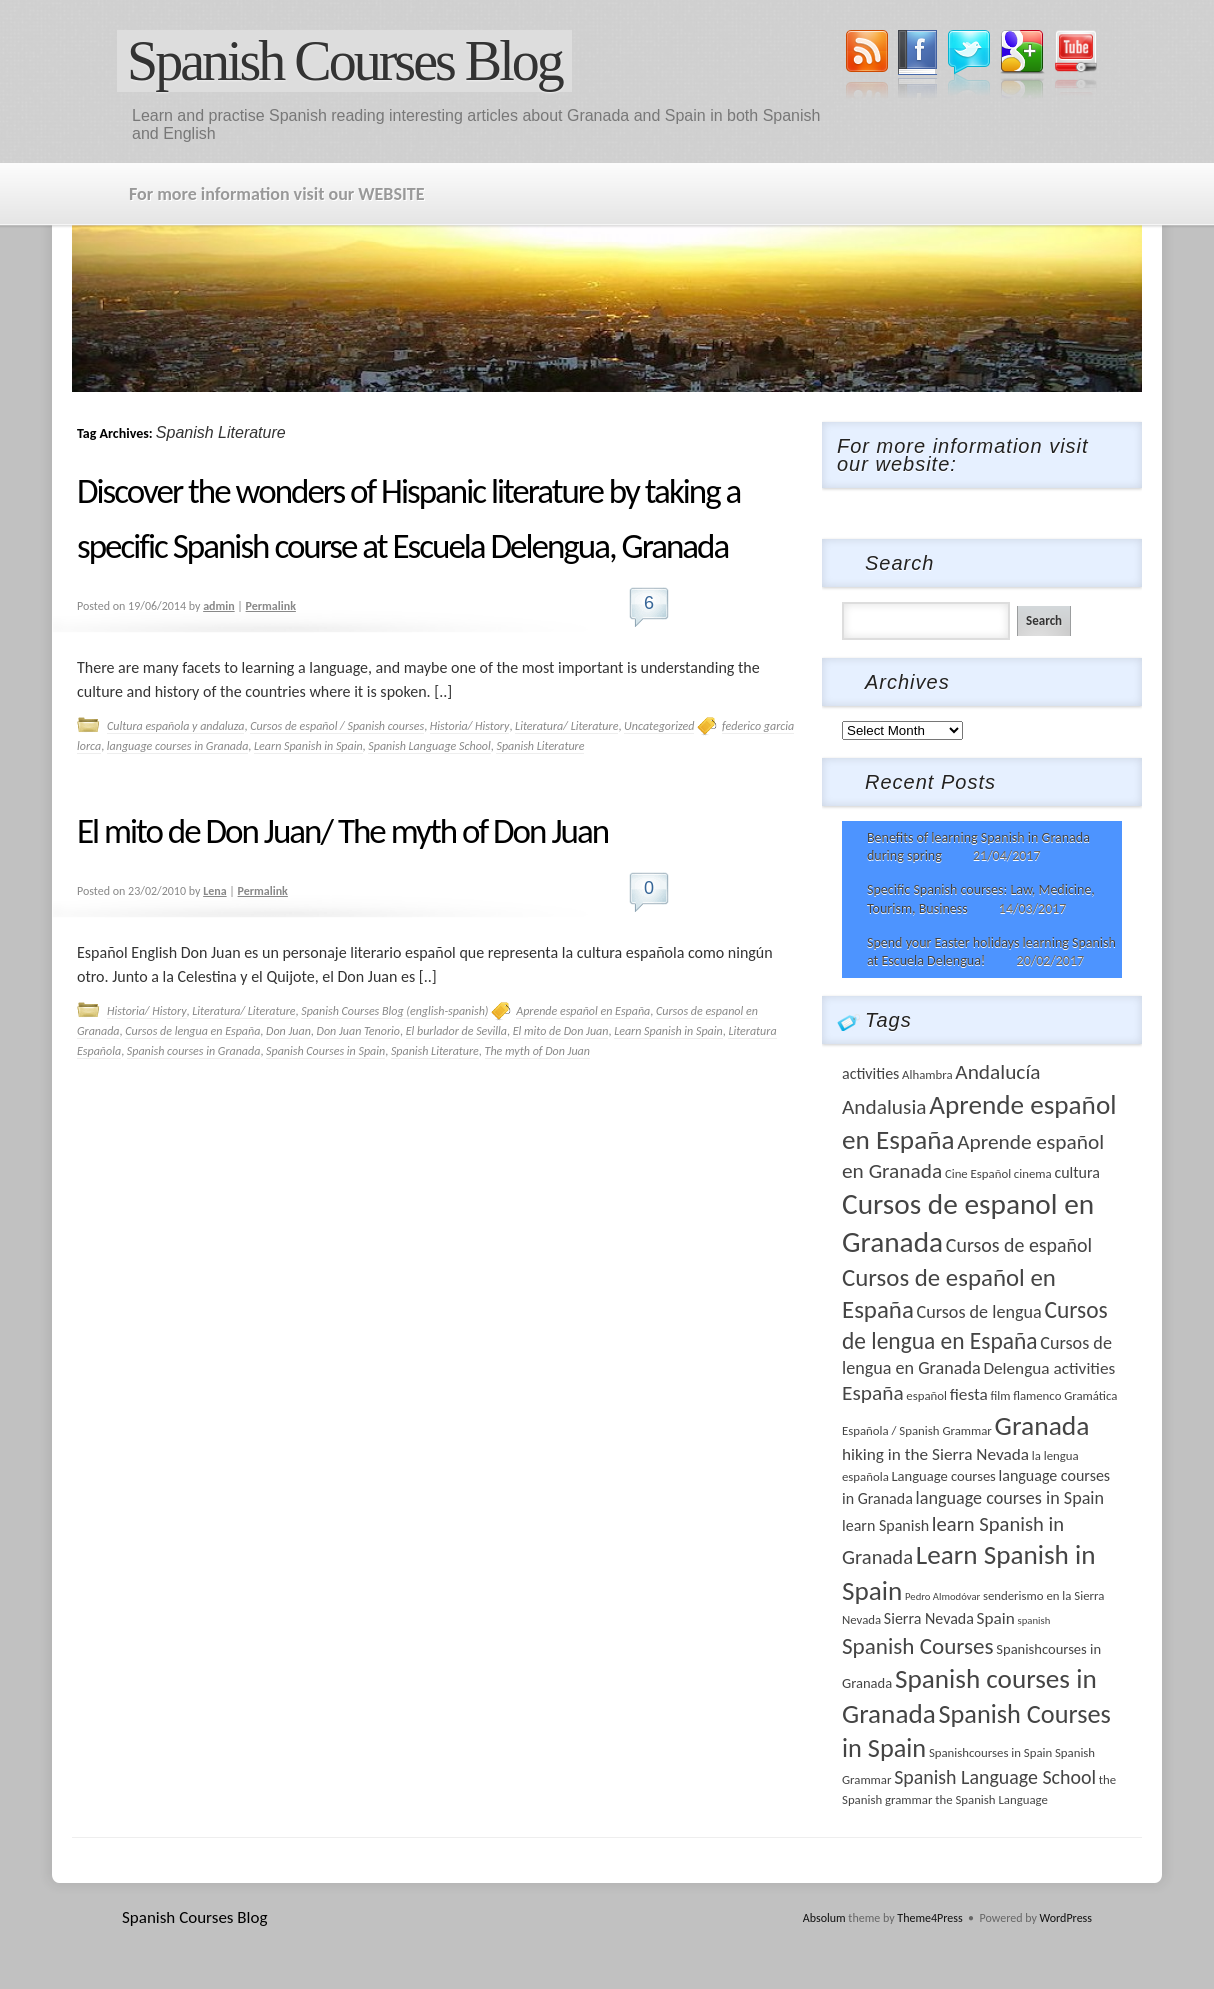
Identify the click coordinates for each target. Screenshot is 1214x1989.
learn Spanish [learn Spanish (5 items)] (885, 1525)
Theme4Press (929, 1918)
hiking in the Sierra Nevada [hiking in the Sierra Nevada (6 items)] (935, 1454)
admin (219, 606)
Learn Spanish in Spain (308, 746)
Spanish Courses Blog (344, 61)
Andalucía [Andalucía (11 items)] (997, 1072)
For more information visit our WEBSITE (276, 194)
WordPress (1066, 1918)
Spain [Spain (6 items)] (996, 1618)
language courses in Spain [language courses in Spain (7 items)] (1010, 1498)
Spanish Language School (429, 746)
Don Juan (288, 1031)
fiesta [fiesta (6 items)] (969, 1394)
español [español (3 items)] (926, 1395)
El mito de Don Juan (561, 1031)
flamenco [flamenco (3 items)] (1037, 1395)
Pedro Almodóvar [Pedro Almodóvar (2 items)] (942, 1596)
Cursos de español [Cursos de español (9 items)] (1019, 1245)
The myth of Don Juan (537, 1051)
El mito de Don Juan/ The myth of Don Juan (342, 831)
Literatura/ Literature (566, 726)
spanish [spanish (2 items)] (1034, 1620)
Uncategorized (659, 726)
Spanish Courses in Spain (325, 1051)
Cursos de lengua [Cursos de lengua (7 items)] (979, 1312)
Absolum (824, 1918)
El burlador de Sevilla (456, 1031)
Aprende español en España (583, 1011)
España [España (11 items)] (873, 1393)
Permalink (271, 606)
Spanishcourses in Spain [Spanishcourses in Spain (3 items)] (990, 1752)
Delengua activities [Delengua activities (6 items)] (1049, 1368)
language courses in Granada (178, 746)
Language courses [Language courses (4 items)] (943, 1476)
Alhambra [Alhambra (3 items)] (927, 1074)
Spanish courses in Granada (194, 1051)
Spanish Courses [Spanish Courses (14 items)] (918, 1646)
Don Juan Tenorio (358, 1031)
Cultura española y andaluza (175, 726)
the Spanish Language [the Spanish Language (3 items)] (991, 1799)
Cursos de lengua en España (192, 1031)
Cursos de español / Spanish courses (337, 726)
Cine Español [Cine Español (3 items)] (978, 1173)
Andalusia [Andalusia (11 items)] (884, 1107)
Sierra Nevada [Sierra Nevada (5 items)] (929, 1618)
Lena (214, 891)
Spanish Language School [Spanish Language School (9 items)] (995, 1777)
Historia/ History (470, 726)
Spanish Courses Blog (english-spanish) (394, 1011)
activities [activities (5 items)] (870, 1073)
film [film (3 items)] (1000, 1395)
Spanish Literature (540, 746)
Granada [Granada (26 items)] (1042, 1425)
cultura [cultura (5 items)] (1077, 1172)
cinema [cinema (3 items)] (1033, 1173)
